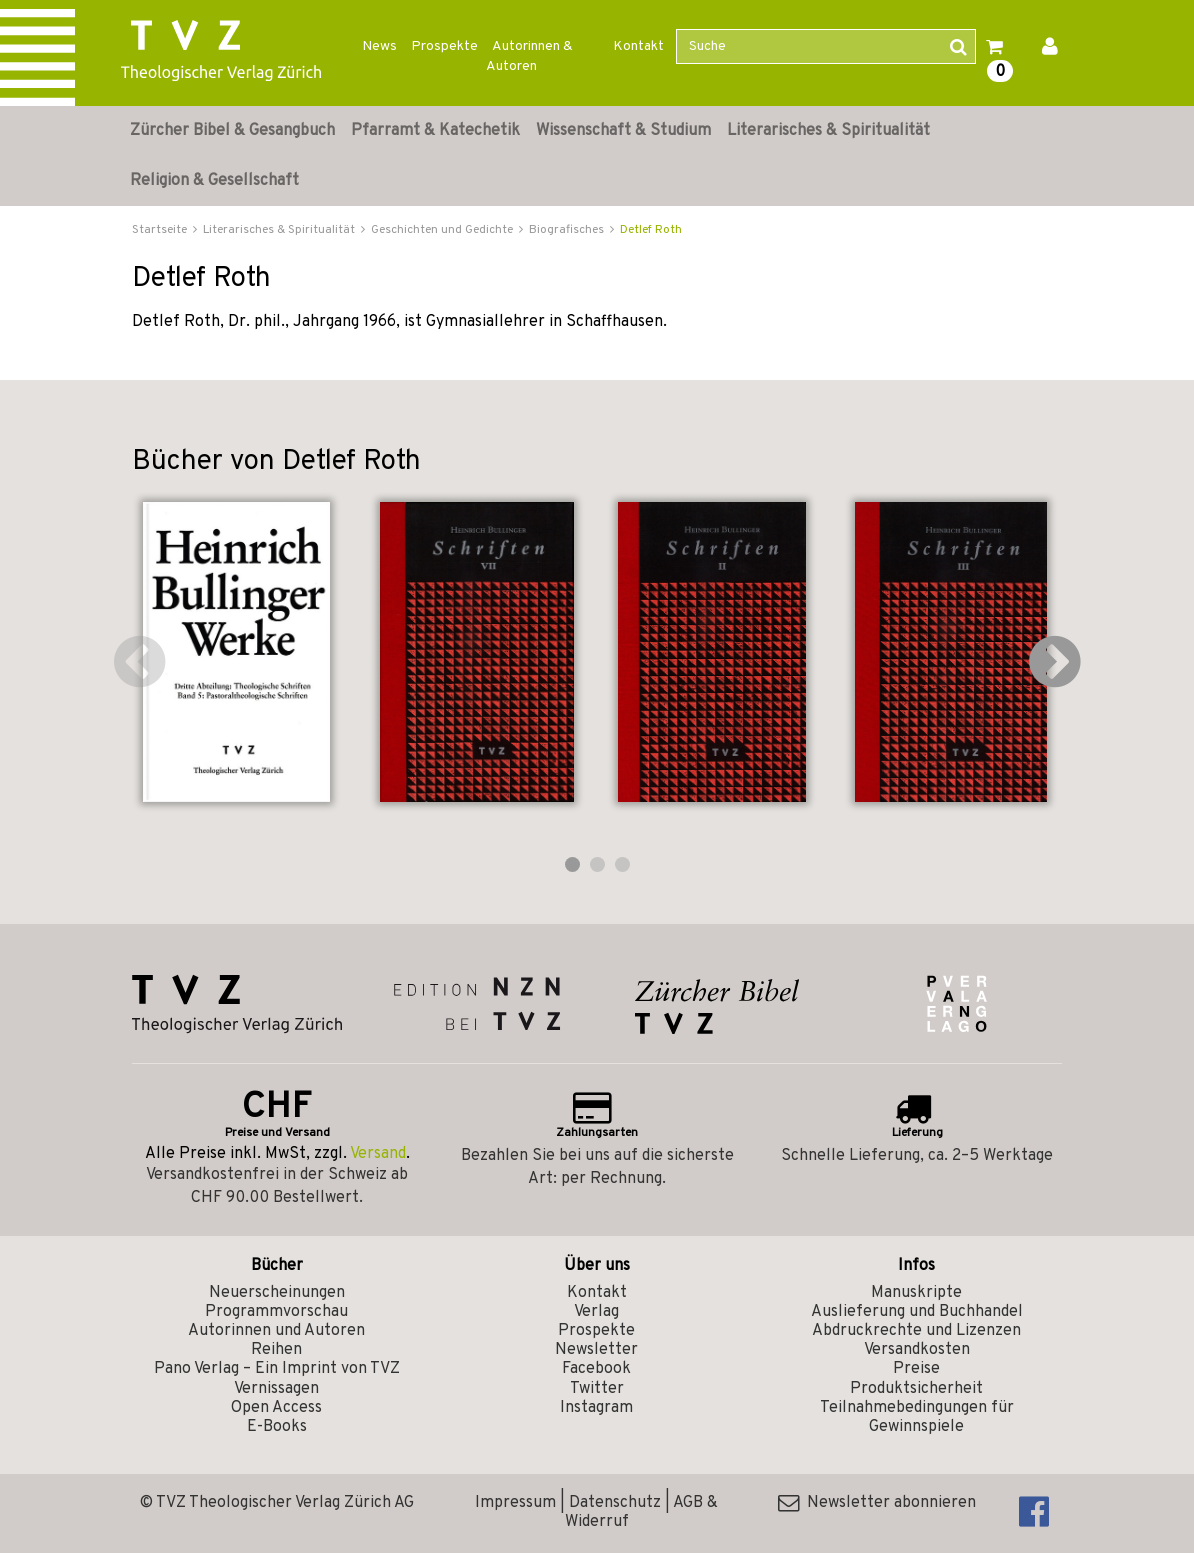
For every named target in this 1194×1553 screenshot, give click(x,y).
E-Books (277, 1427)
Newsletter (596, 1350)
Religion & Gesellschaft (214, 181)
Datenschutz (615, 1503)
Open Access (276, 1408)
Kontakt (638, 46)
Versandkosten (917, 1350)
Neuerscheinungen (277, 1293)
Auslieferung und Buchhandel (917, 1312)
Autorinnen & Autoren (529, 56)
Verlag (596, 1312)
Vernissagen (276, 1389)
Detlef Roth (651, 230)
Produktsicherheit (916, 1389)
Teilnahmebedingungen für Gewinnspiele (917, 1417)
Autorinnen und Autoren (276, 1331)
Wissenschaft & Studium (623, 131)
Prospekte (444, 46)
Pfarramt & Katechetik (435, 131)
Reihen (276, 1350)
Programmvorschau (276, 1312)
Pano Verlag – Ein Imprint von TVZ (277, 1369)
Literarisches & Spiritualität (828, 131)
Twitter (597, 1389)
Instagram (596, 1408)
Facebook (596, 1369)
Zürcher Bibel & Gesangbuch (232, 131)
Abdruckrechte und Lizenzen (916, 1331)
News (379, 46)
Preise (916, 1369)
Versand (378, 1154)
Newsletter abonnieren (877, 1503)
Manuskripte (916, 1293)
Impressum (515, 1503)
